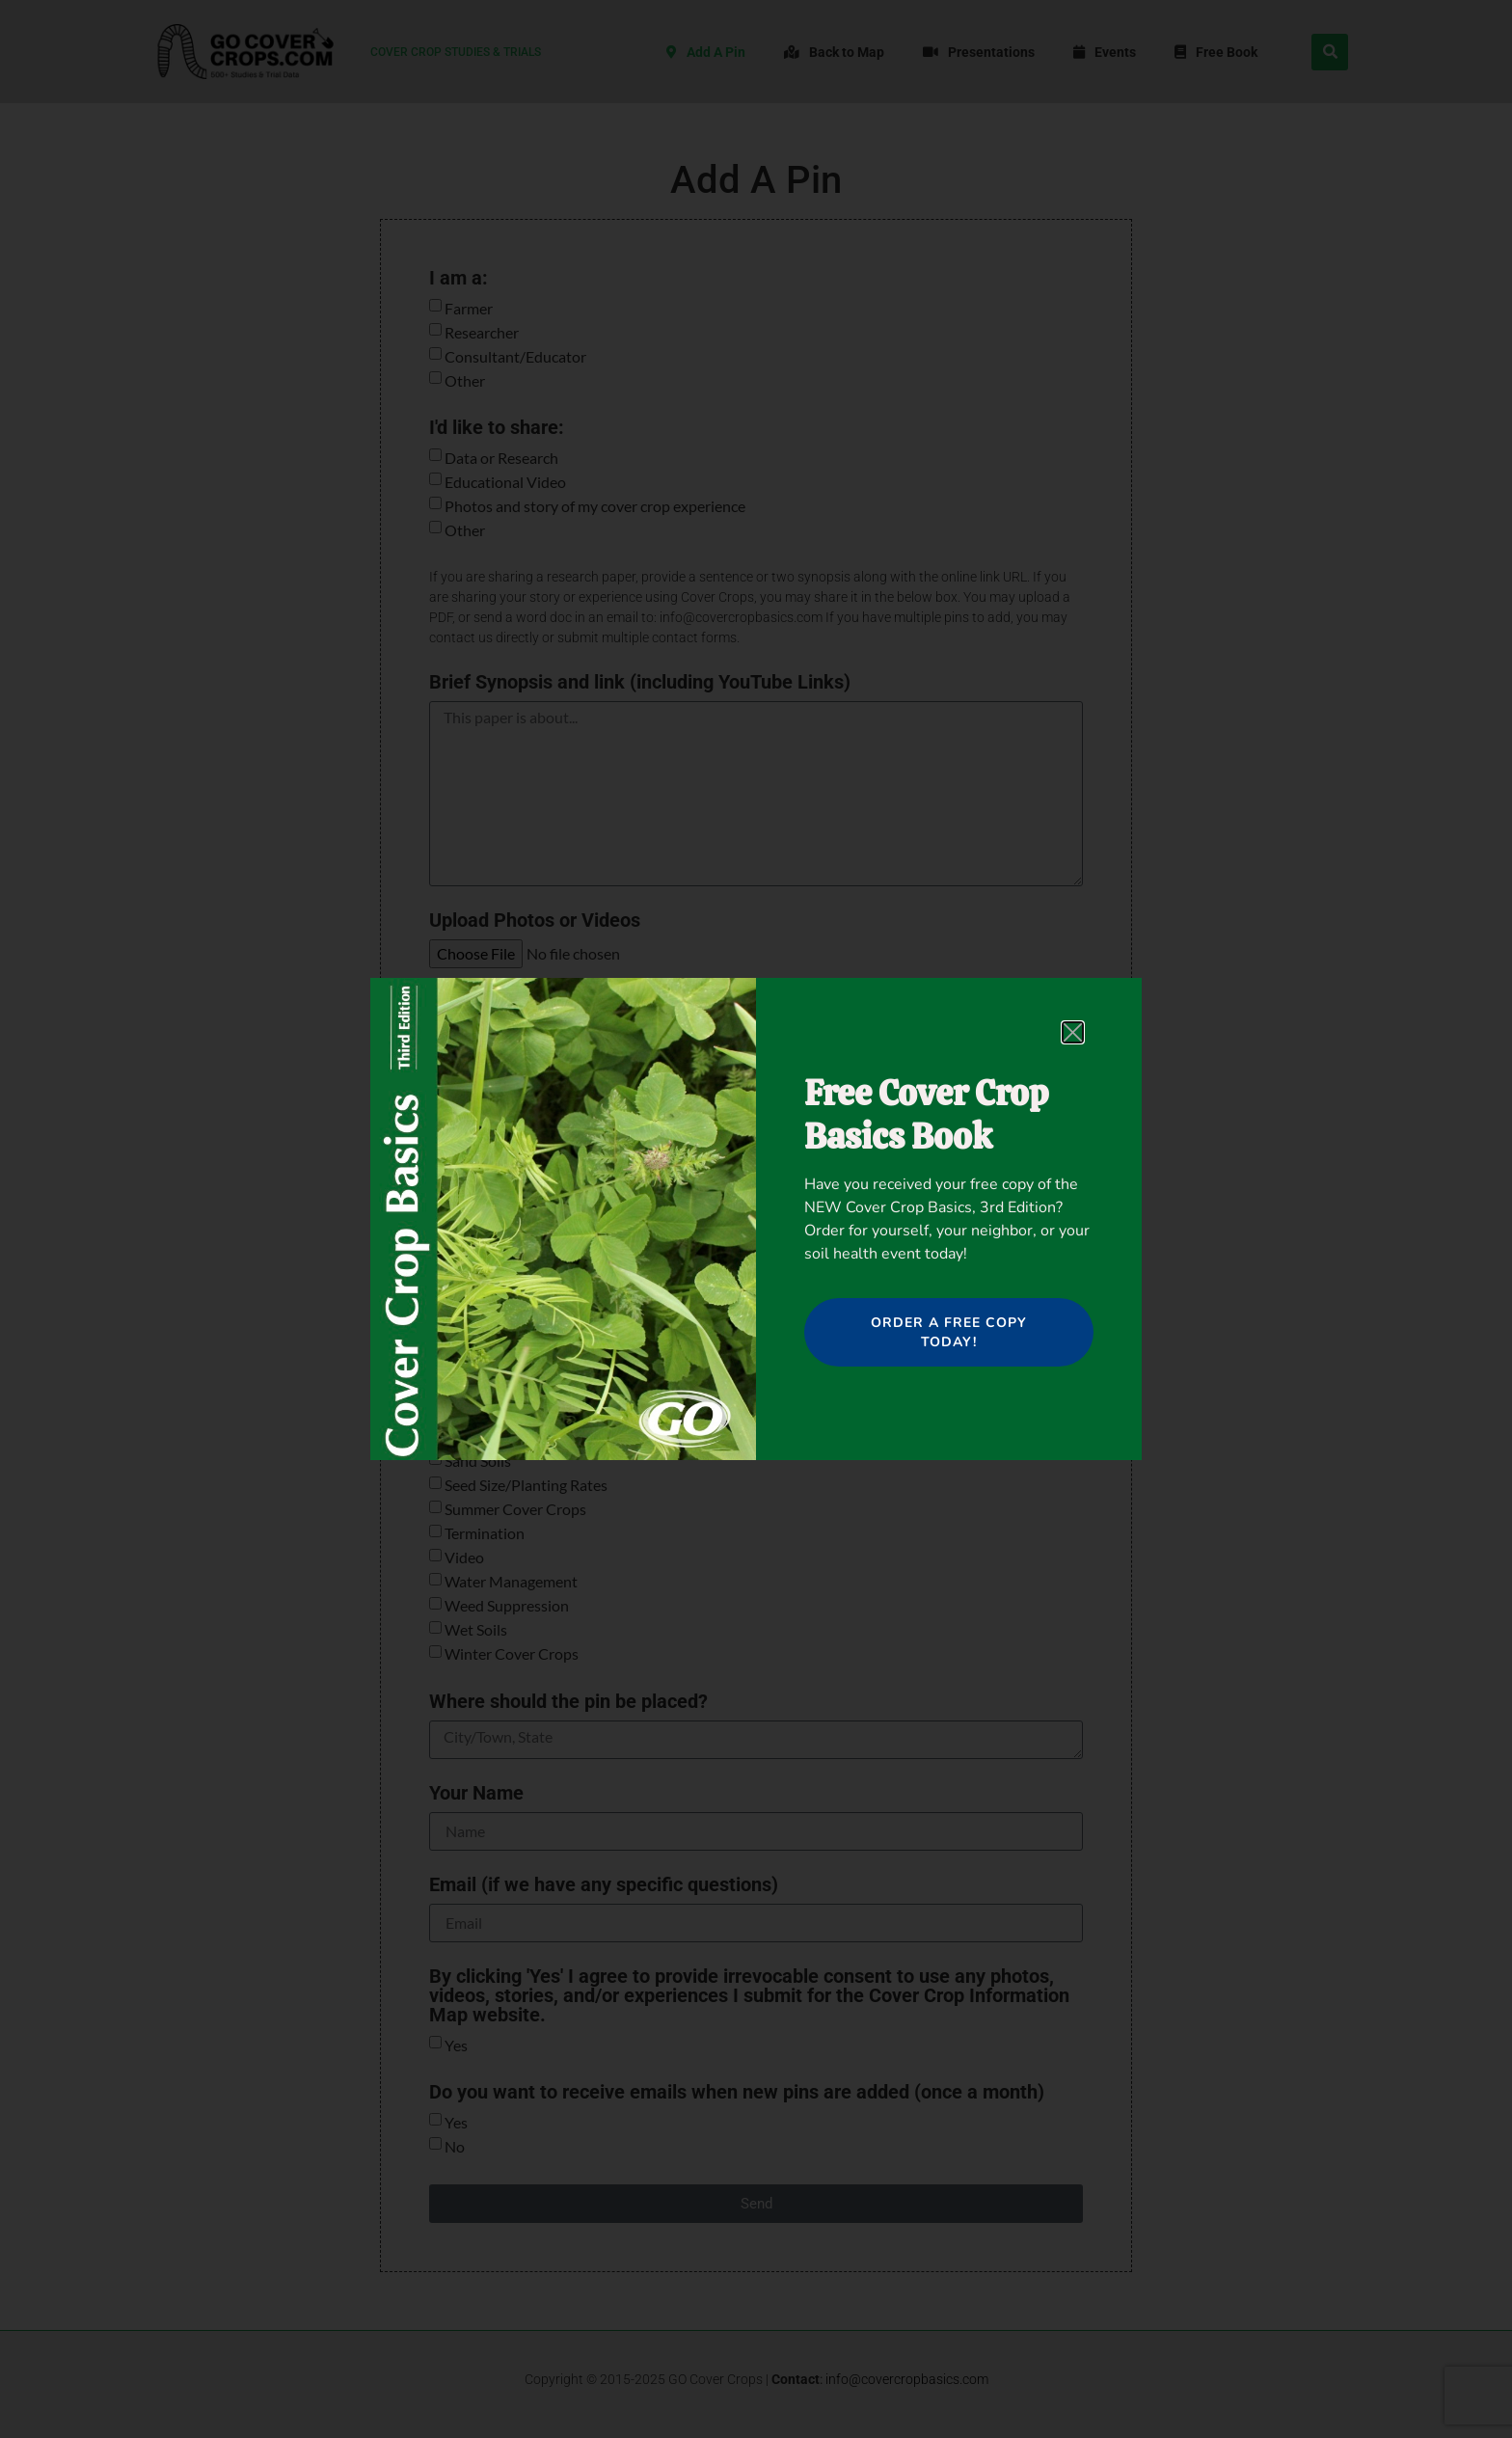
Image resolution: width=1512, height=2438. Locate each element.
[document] (756, 1219)
